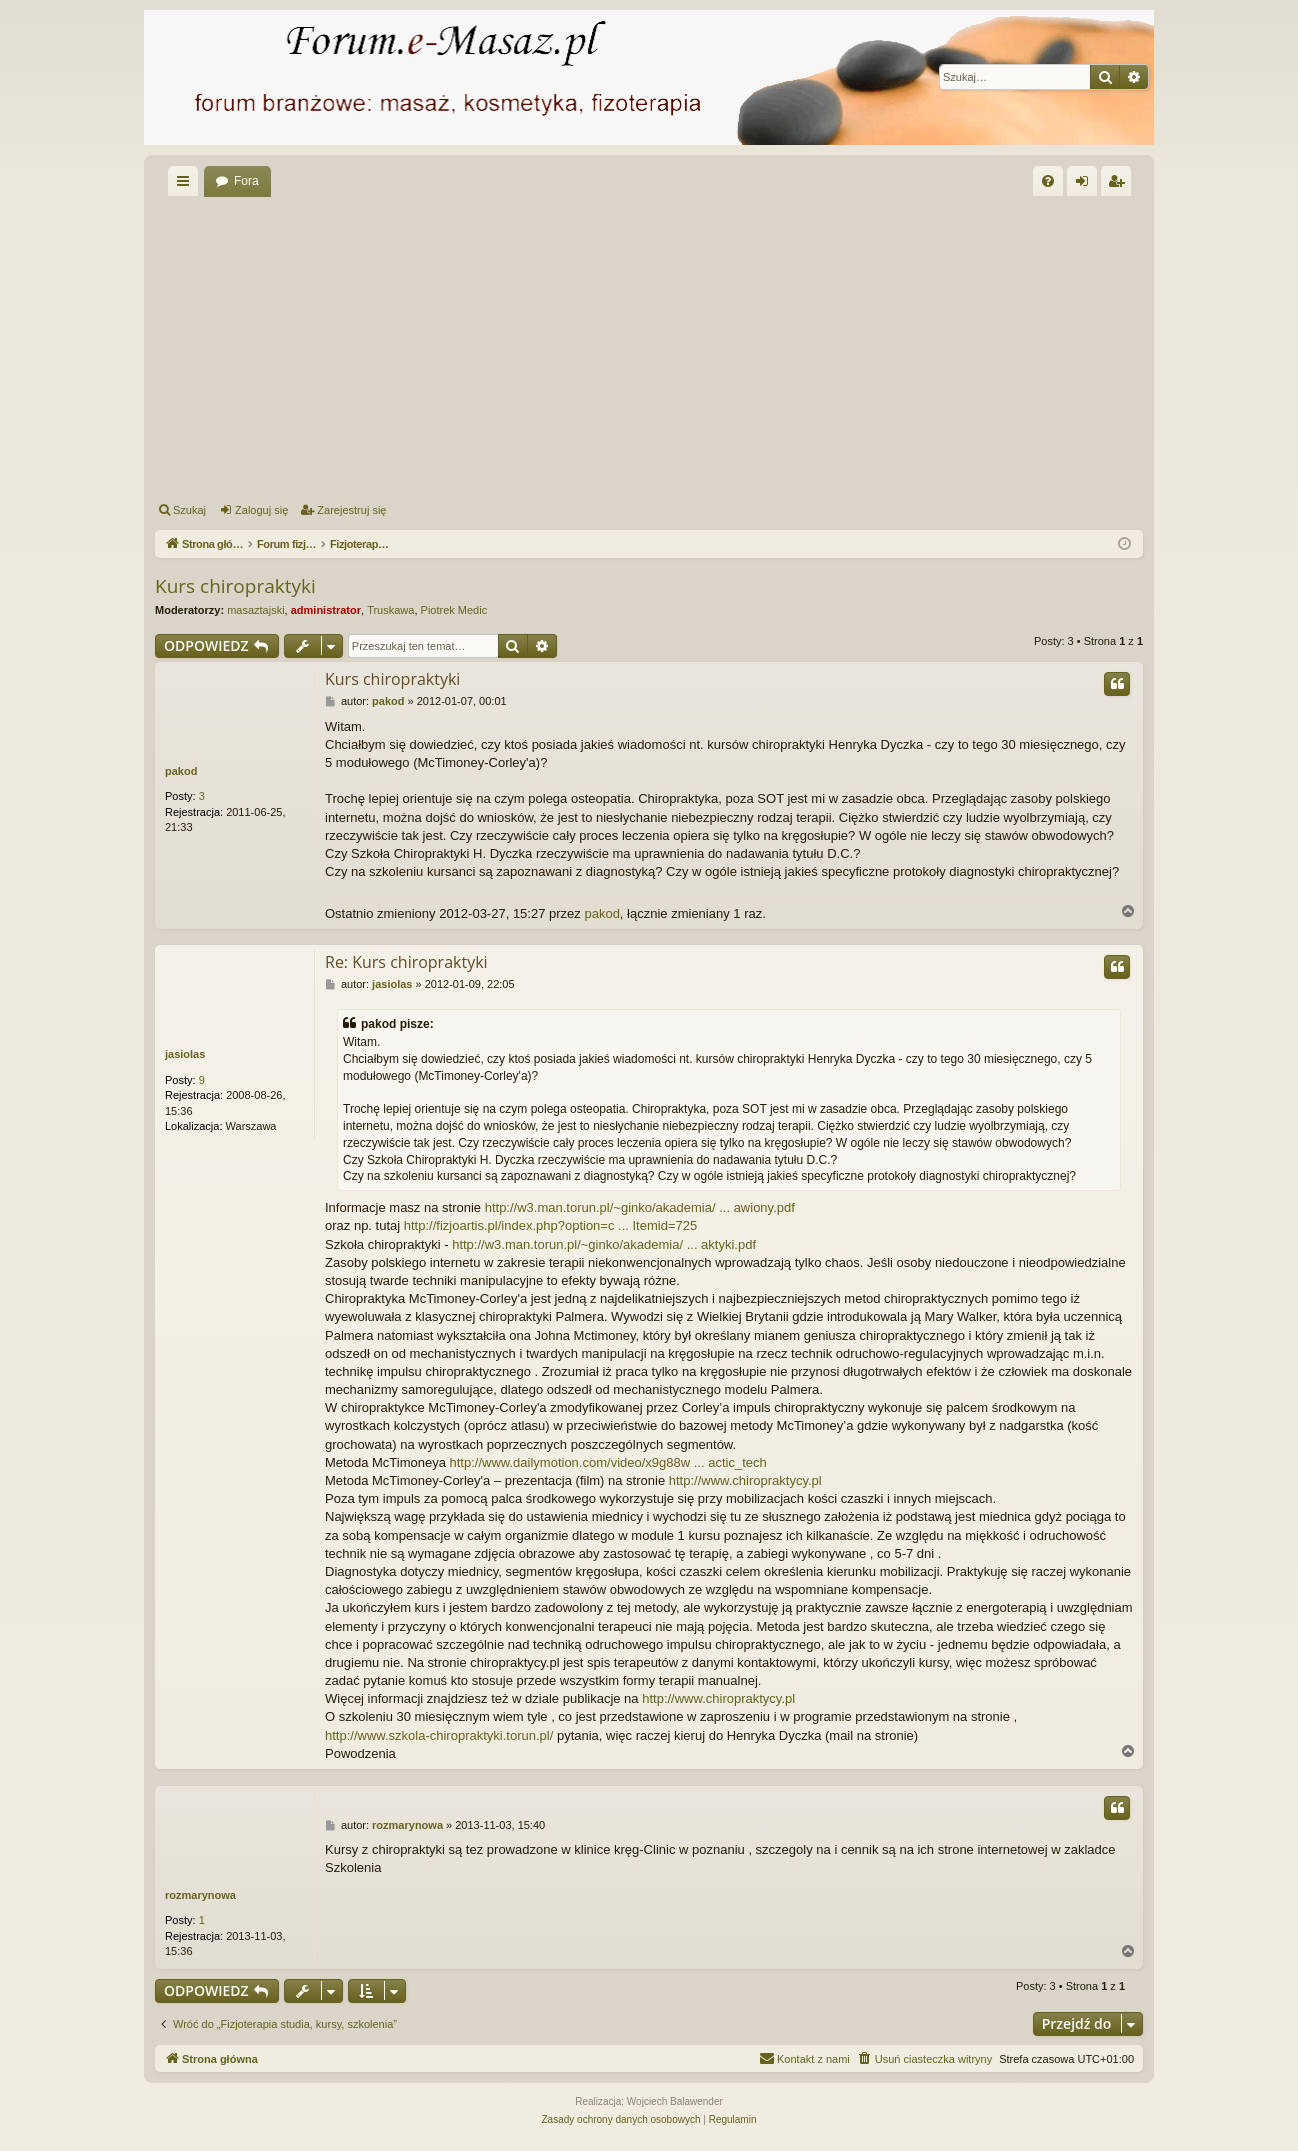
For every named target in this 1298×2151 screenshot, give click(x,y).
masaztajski (255, 610)
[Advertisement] (649, 346)
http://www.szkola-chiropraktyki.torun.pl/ (439, 1735)
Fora (246, 181)
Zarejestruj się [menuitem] (1120, 185)
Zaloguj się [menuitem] (1086, 185)
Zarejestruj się (351, 510)
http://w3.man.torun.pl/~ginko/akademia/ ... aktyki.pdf (604, 1244)
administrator (326, 610)
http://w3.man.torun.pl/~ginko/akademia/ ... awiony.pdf (640, 1207)
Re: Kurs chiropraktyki (406, 962)
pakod (181, 771)
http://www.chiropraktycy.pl (745, 1480)
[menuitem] (1048, 181)
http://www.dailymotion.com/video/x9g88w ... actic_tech (608, 1462)
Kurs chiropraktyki (235, 586)
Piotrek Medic (454, 610)
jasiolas (185, 1054)
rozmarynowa (200, 1895)
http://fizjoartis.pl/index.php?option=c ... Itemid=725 (550, 1225)
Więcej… (187, 185)
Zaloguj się (261, 510)
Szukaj (189, 510)
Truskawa (390, 610)
